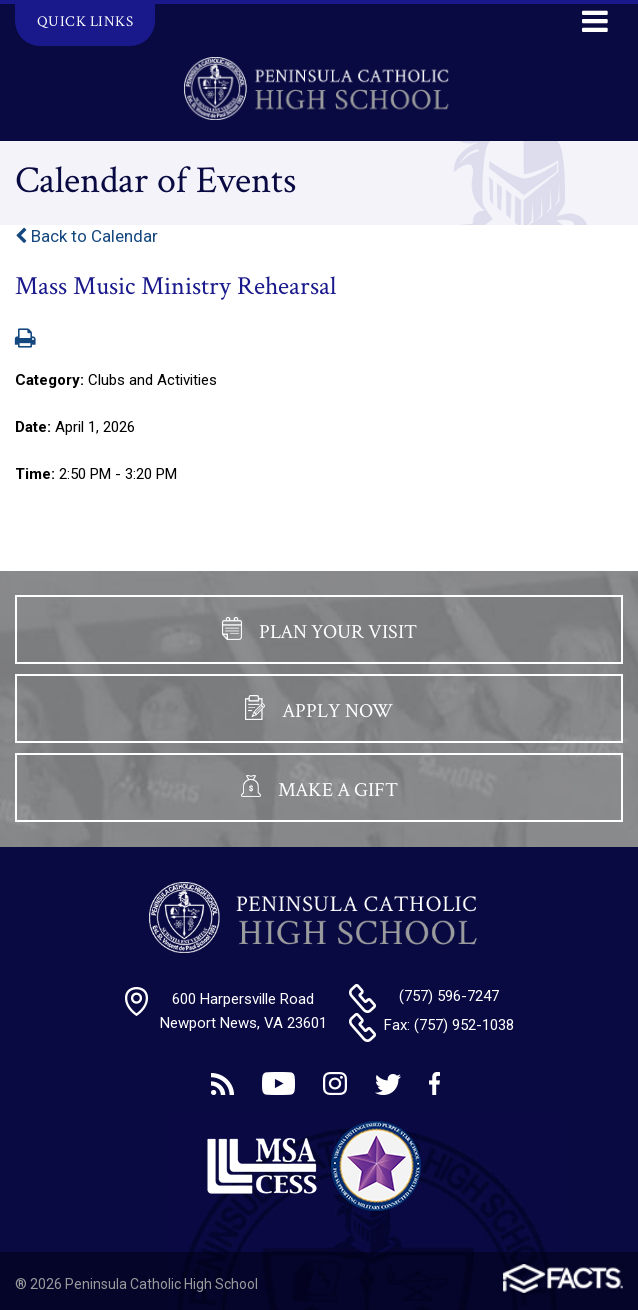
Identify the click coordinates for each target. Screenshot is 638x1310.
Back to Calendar (86, 236)
